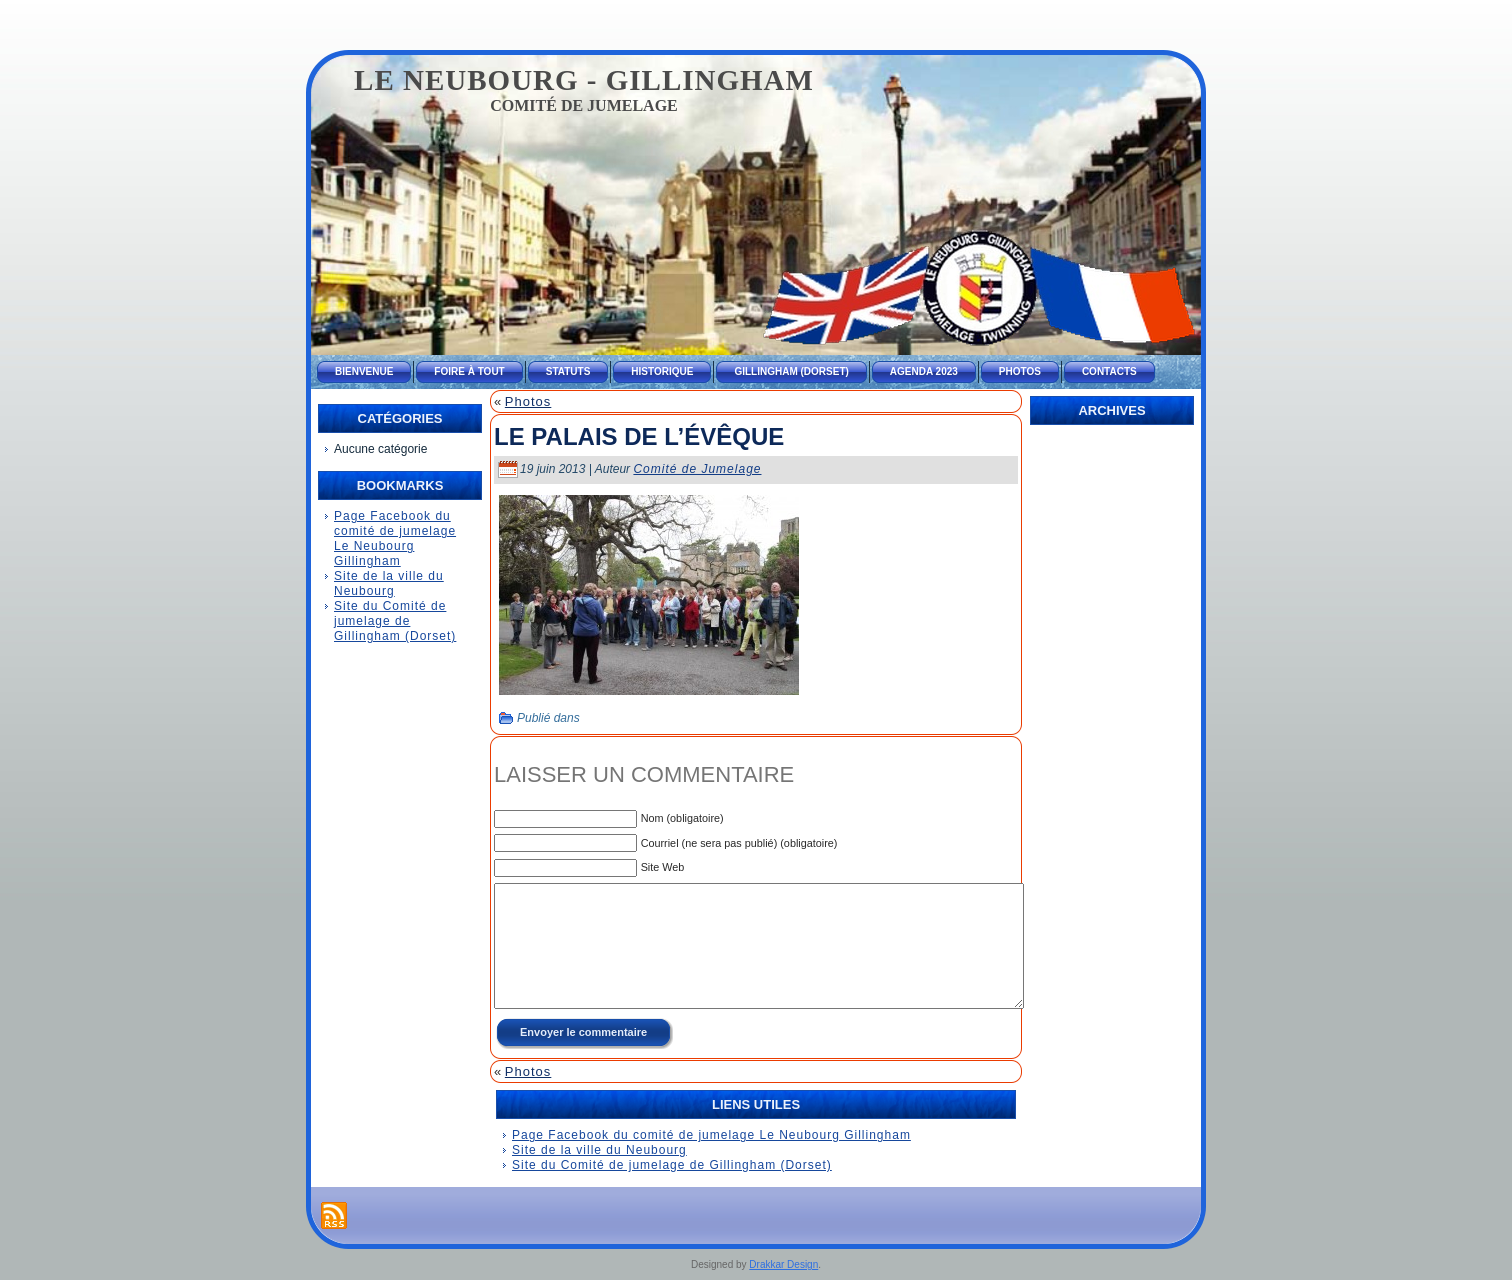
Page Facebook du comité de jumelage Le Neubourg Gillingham (395, 538)
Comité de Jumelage (697, 469)
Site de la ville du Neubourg (389, 583)
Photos (528, 401)
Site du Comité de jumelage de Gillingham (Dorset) (395, 621)
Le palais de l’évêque (639, 436)
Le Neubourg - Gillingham (584, 80)
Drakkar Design (783, 1264)
